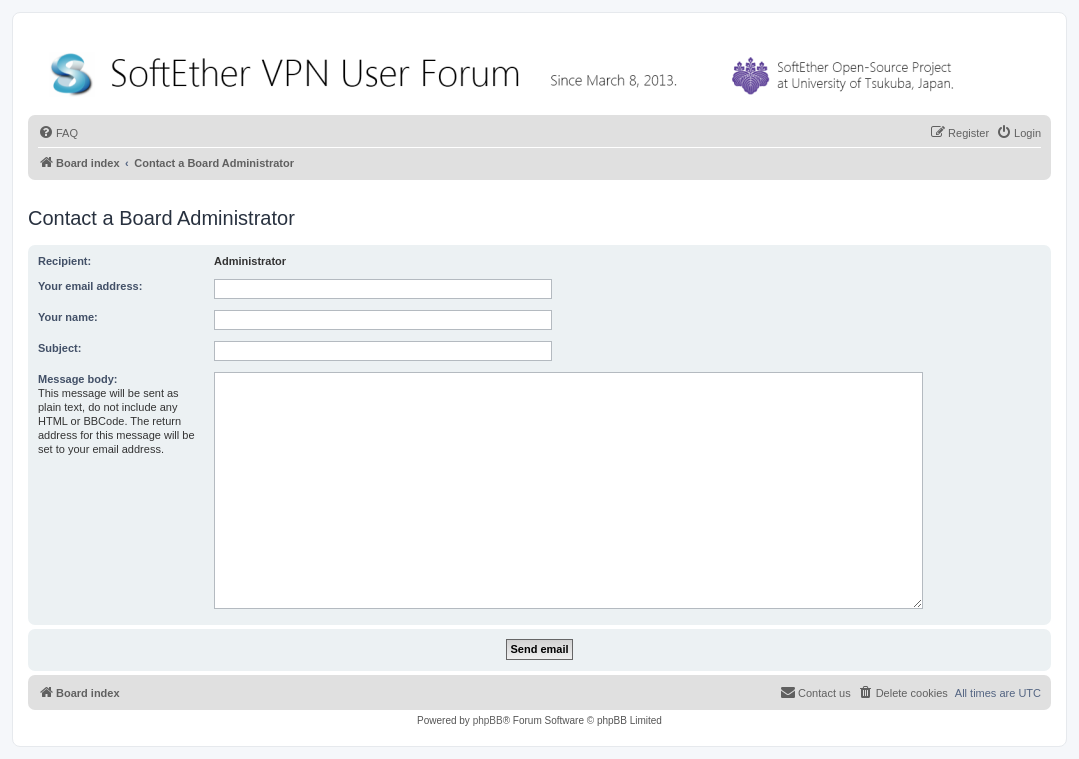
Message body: (77, 379)
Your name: (68, 317)
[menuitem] (58, 133)
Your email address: (90, 286)
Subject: (59, 348)
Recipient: (64, 261)
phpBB (488, 720)
